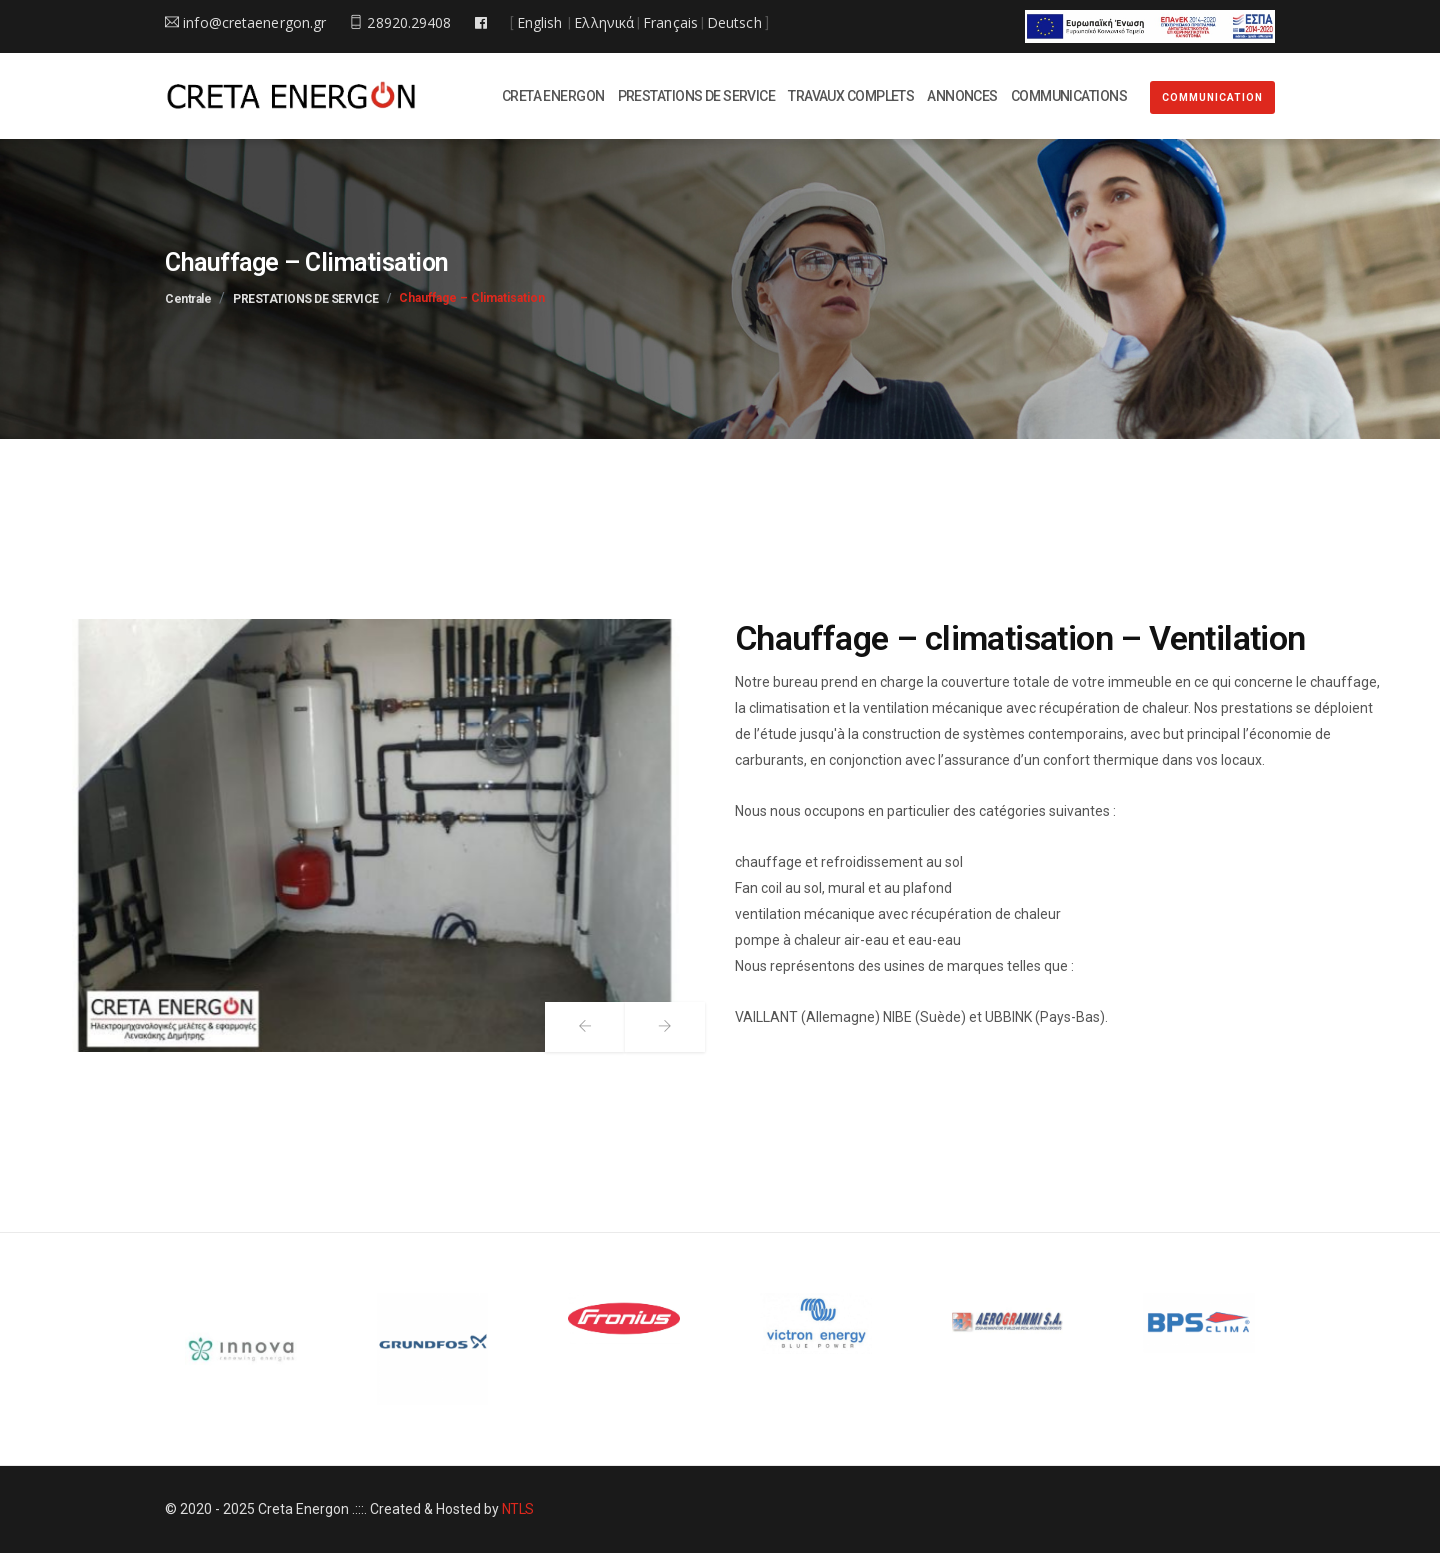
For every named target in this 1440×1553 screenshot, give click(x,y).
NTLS (518, 1510)
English (540, 22)
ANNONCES (962, 96)
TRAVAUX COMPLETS (851, 96)
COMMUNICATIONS (1069, 96)
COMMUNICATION (1212, 97)
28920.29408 (400, 22)
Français (670, 22)
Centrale (188, 299)
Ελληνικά (604, 22)
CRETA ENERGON (553, 96)
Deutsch (734, 22)
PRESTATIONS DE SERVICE (697, 96)
